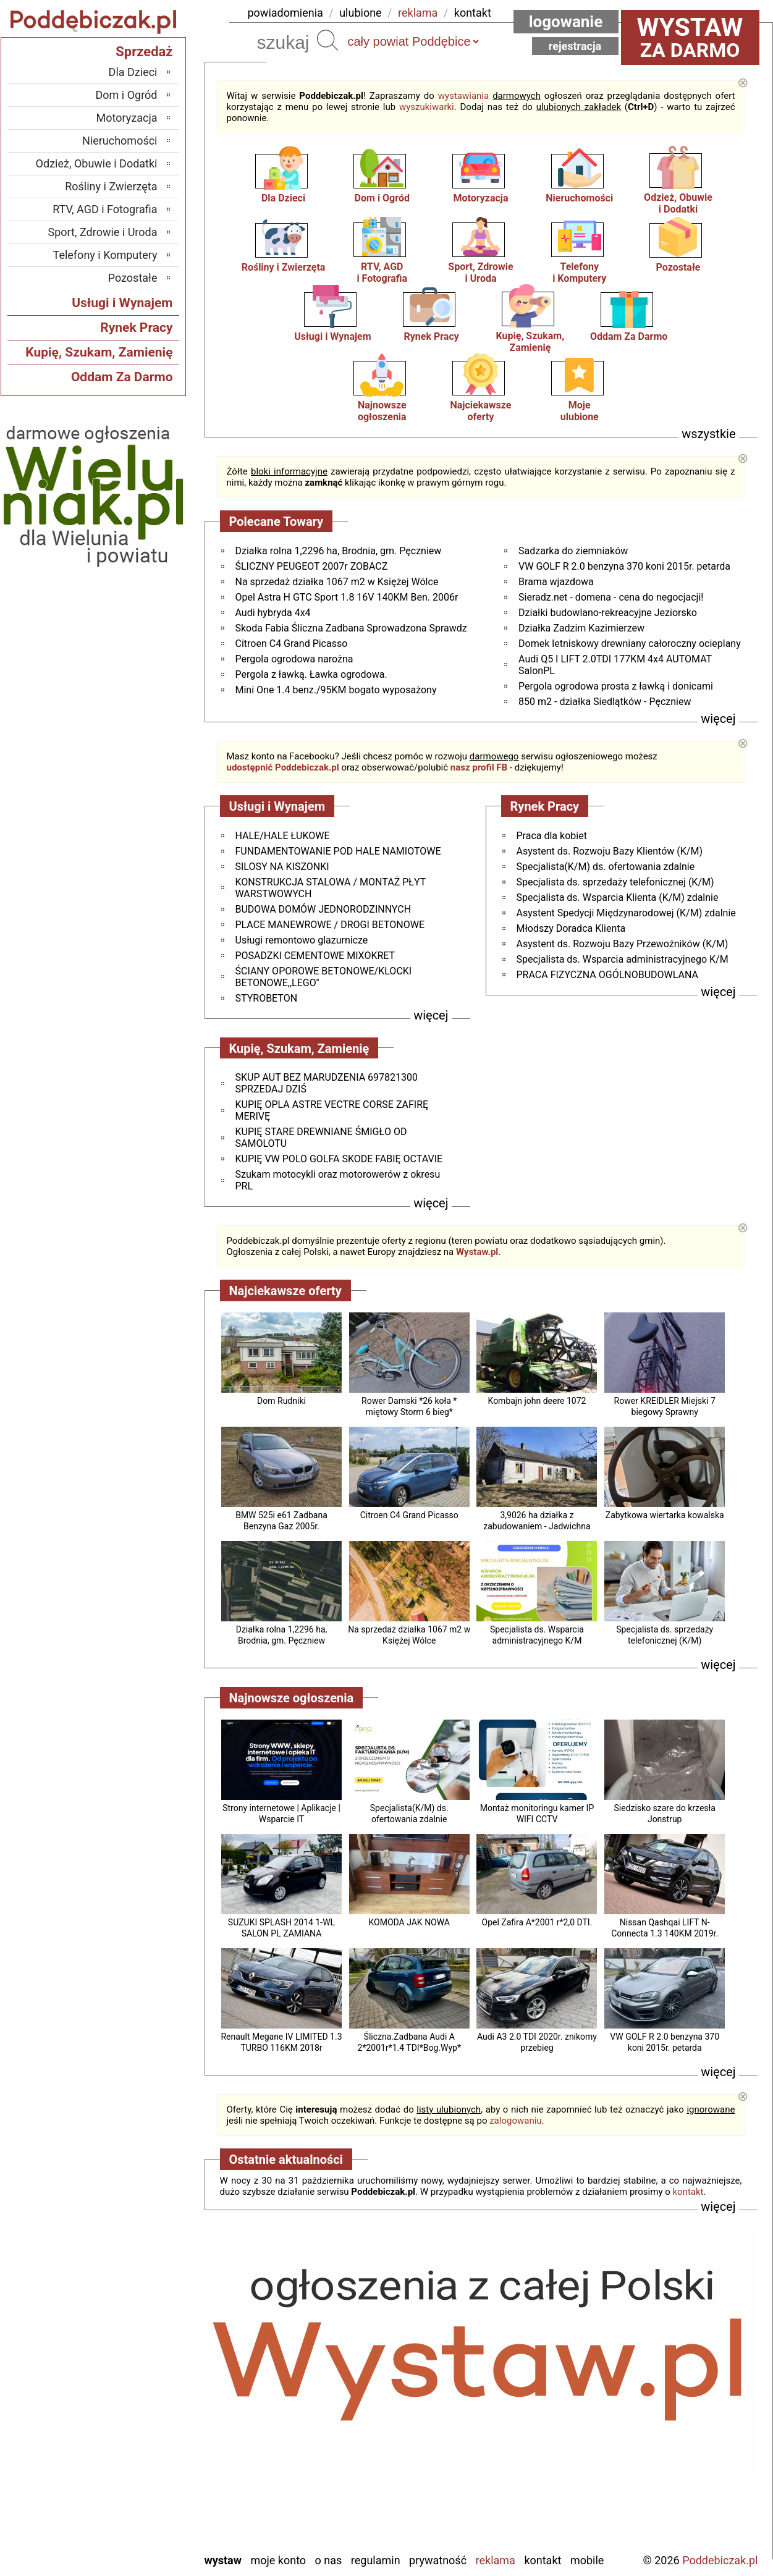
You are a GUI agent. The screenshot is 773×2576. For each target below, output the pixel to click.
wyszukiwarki (426, 106)
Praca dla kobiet (552, 836)
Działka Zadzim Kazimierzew (581, 628)
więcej (718, 718)
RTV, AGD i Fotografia (105, 209)
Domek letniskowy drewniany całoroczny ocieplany (629, 643)
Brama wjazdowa (556, 582)
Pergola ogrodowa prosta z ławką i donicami (615, 686)
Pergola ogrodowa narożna (294, 659)
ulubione (360, 12)
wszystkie (708, 433)
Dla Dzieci (283, 198)
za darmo (690, 37)
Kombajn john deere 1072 (537, 1401)
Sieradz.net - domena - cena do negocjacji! (610, 597)
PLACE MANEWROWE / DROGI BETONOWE (330, 925)
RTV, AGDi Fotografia (382, 272)
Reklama (495, 2560)
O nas (328, 2560)
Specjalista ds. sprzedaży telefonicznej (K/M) (615, 882)
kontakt (472, 12)
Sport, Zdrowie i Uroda (103, 232)
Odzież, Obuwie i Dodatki (97, 163)
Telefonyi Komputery (579, 272)
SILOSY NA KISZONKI (282, 866)
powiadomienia (285, 12)
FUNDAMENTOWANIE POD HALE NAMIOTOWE (338, 851)
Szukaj (327, 40)
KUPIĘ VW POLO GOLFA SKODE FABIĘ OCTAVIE (339, 1159)
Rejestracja (575, 46)
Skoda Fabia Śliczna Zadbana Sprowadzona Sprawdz (351, 628)
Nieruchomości (579, 198)
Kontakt (542, 2560)
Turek (144, 2492)
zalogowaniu (515, 2120)
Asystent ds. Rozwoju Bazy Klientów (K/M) (610, 851)
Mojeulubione (579, 411)
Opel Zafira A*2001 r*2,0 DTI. (537, 1922)
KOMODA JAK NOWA (409, 1922)
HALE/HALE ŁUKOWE (282, 836)
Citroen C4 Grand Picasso (291, 643)
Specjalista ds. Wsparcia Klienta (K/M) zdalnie (618, 897)
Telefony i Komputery (105, 254)
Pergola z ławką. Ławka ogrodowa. (311, 674)
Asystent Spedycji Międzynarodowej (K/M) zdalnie (626, 913)
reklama (417, 12)
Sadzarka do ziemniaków (573, 551)
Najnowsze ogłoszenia (382, 411)
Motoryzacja (480, 198)
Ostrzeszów (130, 2409)
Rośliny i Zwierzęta (284, 267)
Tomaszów (133, 2475)
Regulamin (375, 2560)
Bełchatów (134, 2342)
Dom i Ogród (382, 198)
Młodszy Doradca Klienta (571, 928)
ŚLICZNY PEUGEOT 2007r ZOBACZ (311, 566)
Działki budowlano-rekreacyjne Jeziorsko (607, 613)
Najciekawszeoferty (481, 411)
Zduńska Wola (126, 2542)
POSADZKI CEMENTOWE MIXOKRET (315, 955)
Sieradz (140, 2459)
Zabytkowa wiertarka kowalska (665, 1515)
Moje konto (278, 2560)
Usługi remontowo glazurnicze (301, 940)
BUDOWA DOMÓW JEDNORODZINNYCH (323, 909)
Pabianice (135, 2425)
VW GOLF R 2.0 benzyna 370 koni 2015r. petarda (624, 566)
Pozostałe (678, 267)
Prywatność (438, 2560)
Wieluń (141, 2509)
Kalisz (143, 2392)
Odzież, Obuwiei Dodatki (678, 203)
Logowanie (566, 21)
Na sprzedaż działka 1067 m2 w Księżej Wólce (337, 582)
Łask (146, 2359)
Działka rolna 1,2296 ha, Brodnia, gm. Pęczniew (338, 551)
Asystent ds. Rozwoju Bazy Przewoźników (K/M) (623, 944)
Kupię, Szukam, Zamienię (530, 341)
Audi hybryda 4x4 (273, 613)
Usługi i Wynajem (332, 336)
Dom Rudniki (281, 1401)
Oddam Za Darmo (628, 336)
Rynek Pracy (430, 336)
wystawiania (463, 95)
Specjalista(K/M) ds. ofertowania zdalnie (606, 866)
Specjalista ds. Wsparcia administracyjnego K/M (623, 959)
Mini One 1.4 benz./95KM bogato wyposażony (336, 690)
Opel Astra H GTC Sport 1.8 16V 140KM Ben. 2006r (346, 597)
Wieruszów (132, 2526)
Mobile (587, 2560)
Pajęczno (136, 2442)
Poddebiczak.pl (720, 2560)
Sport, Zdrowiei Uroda (480, 272)
